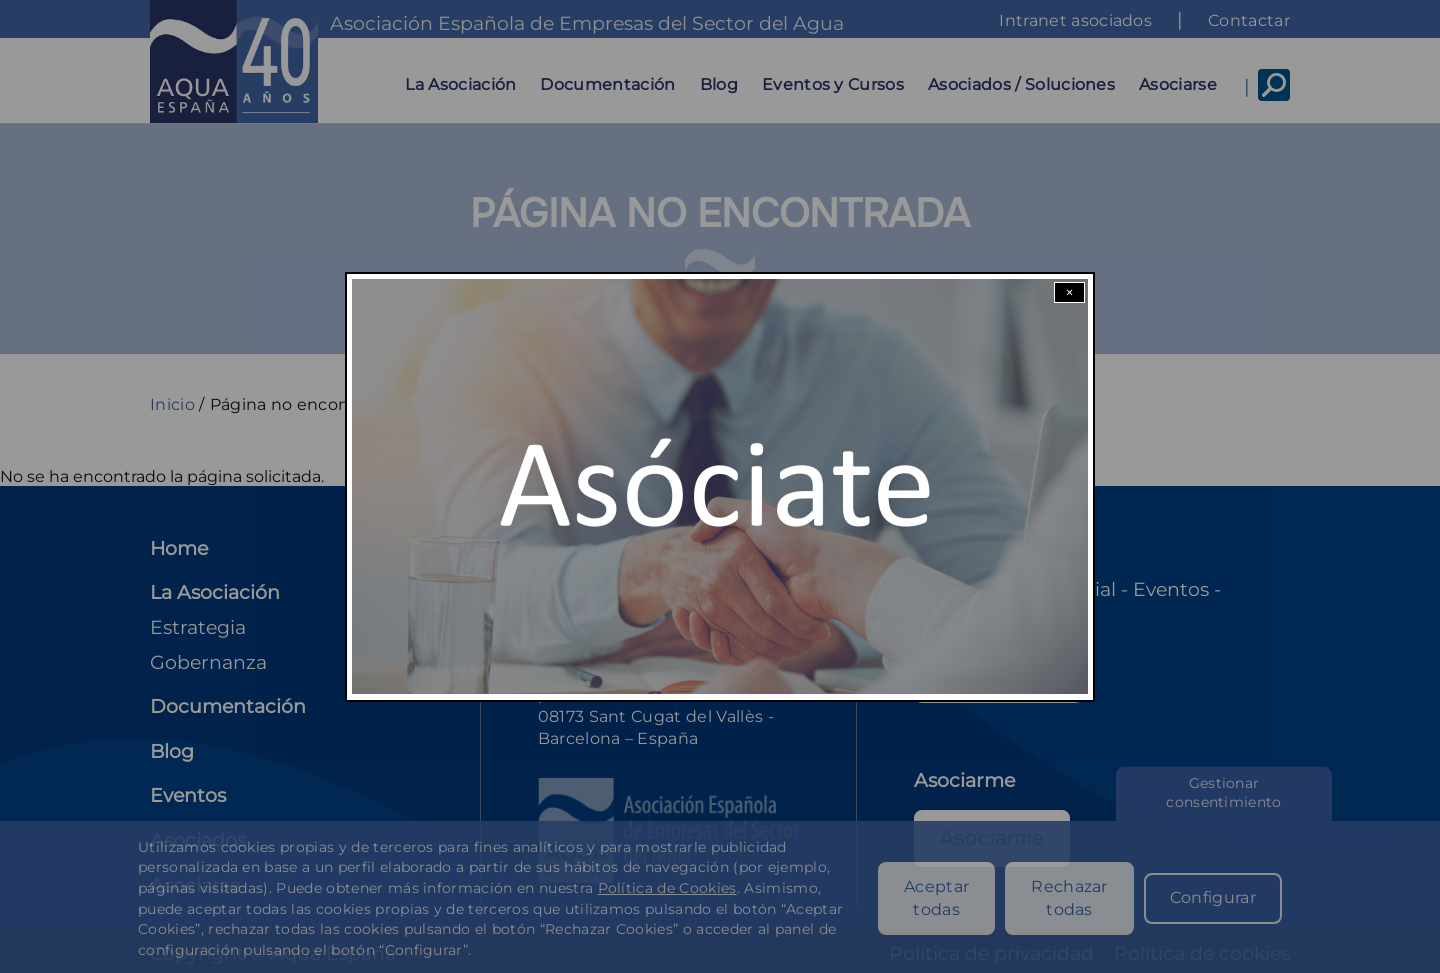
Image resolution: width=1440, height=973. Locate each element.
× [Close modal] (1069, 292)
